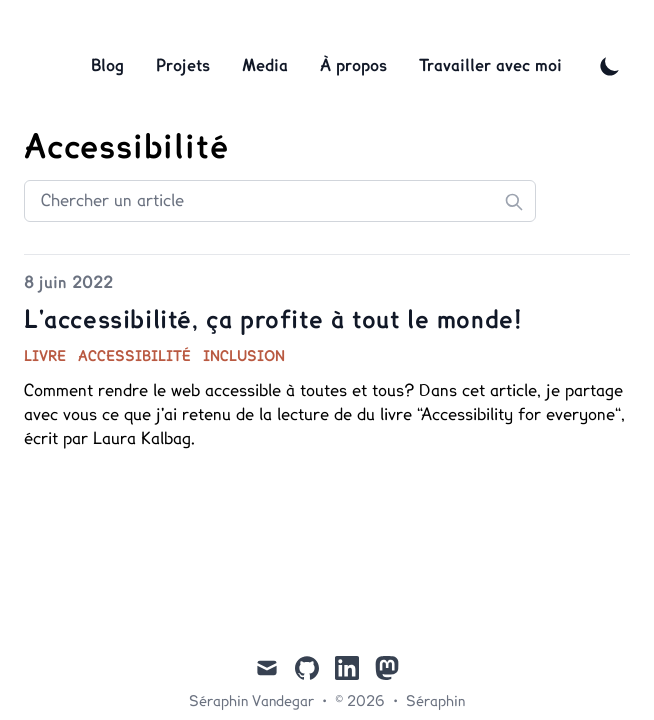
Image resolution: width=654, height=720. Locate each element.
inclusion (244, 357)
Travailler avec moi (490, 66)
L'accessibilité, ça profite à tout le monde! (272, 321)
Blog (107, 66)
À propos (353, 66)
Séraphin (435, 702)
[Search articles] (280, 201)
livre (45, 357)
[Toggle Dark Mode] (610, 66)
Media (265, 66)
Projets (183, 66)
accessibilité (134, 357)
